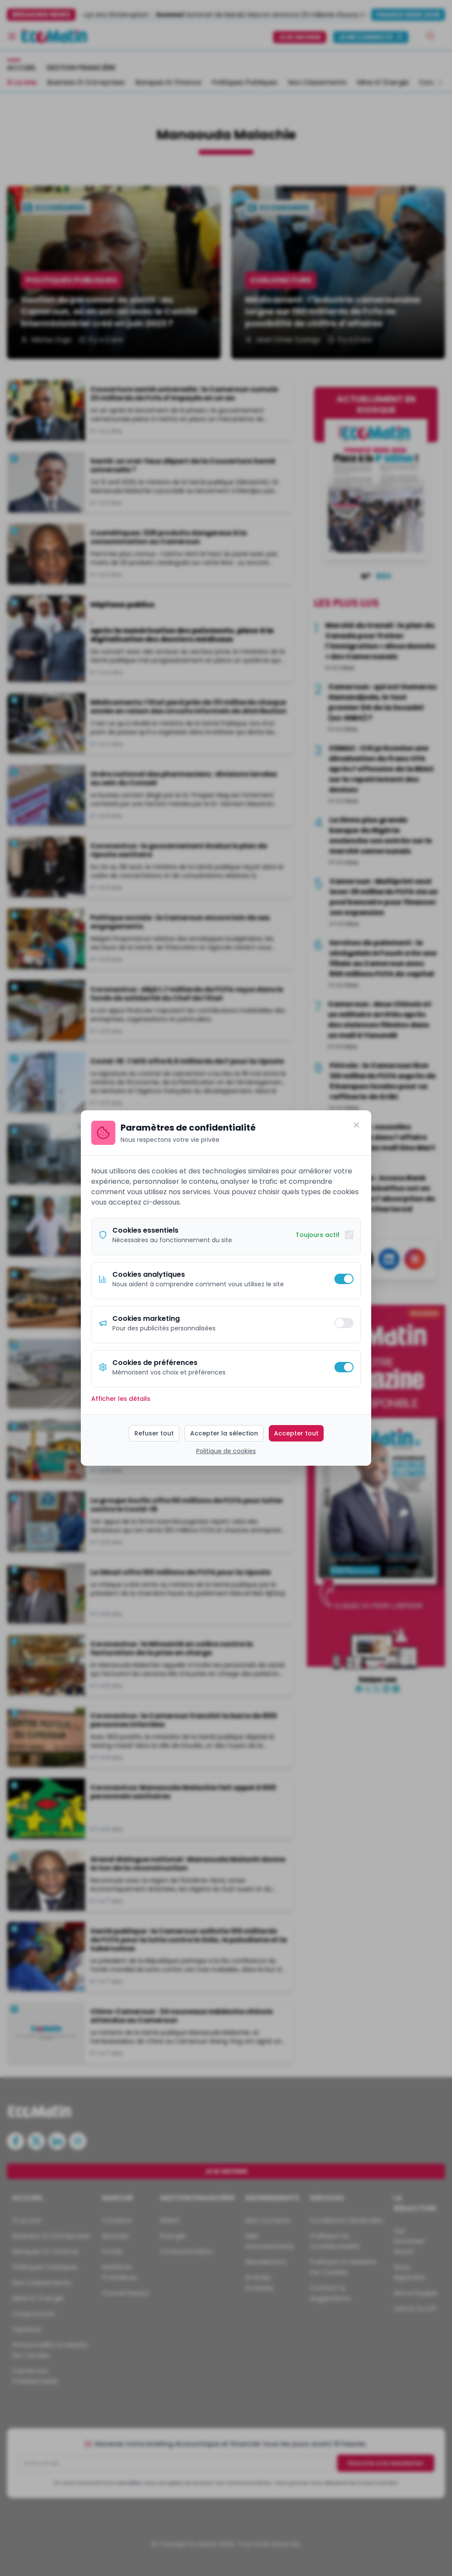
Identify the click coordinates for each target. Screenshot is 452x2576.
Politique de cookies (226, 1451)
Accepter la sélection (224, 1433)
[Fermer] (356, 1125)
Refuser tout (154, 1433)
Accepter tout (296, 1433)
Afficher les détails (120, 1398)
